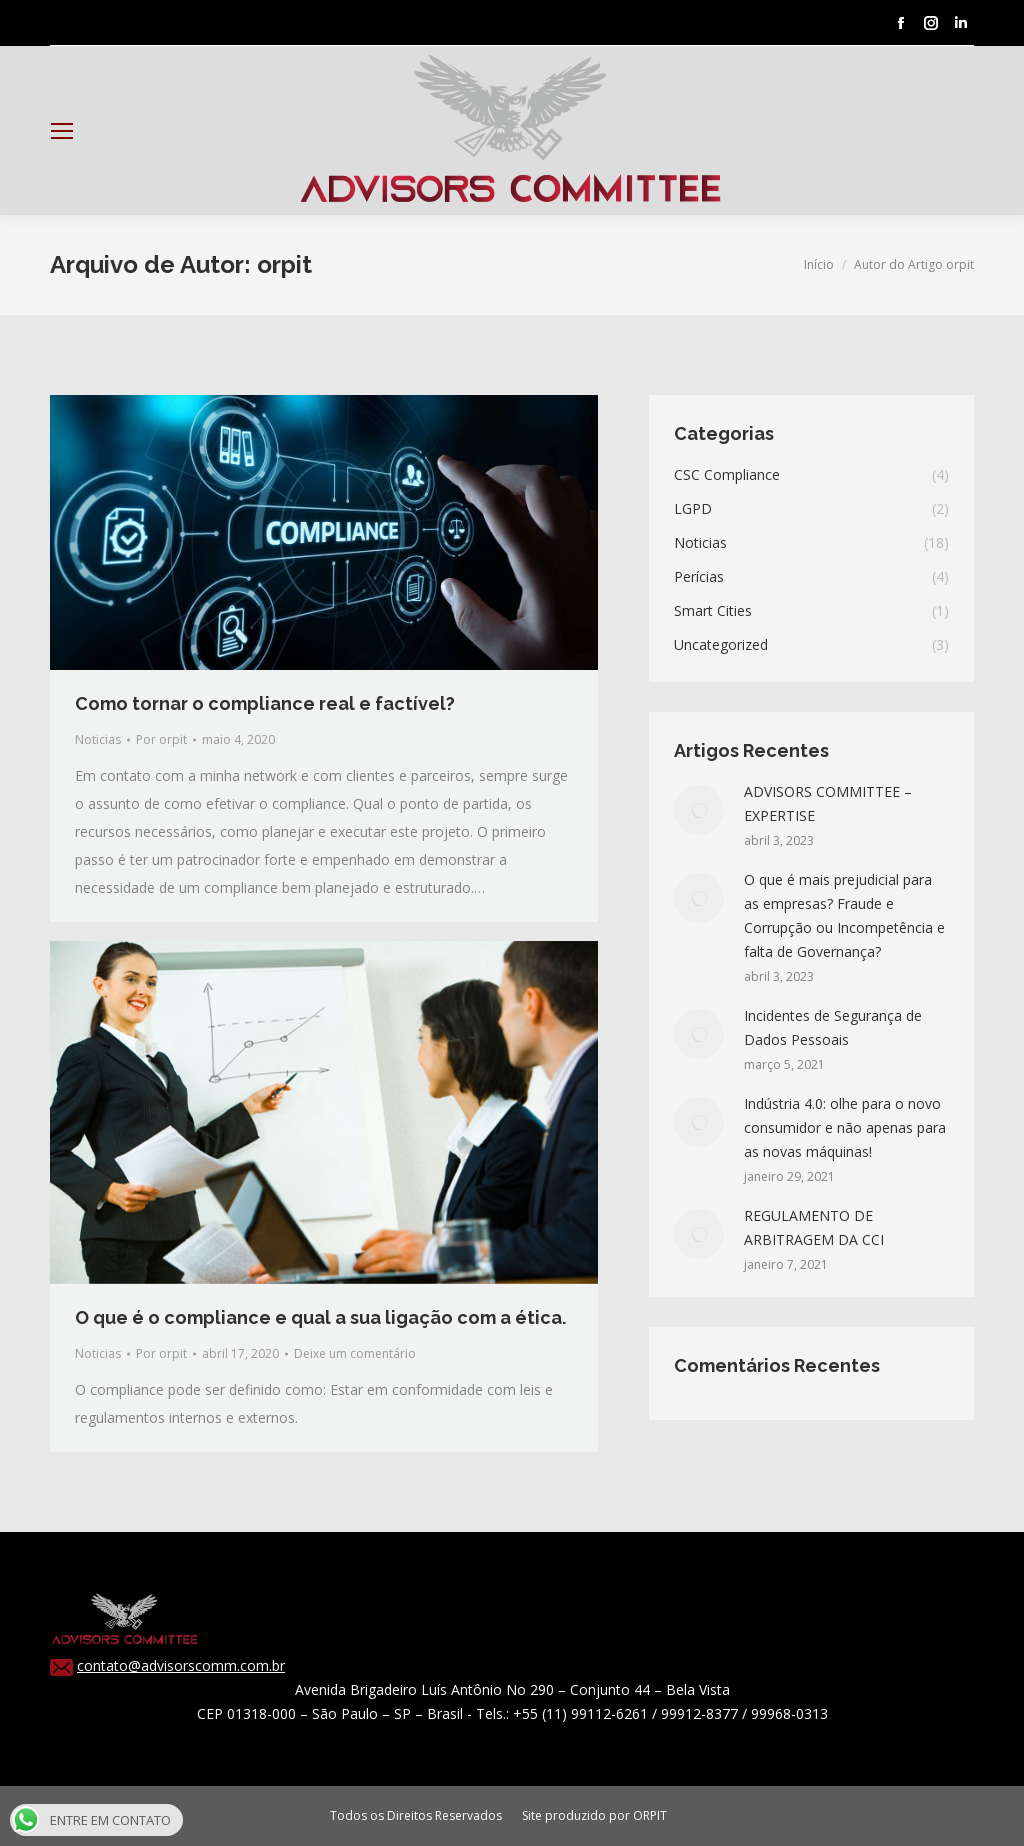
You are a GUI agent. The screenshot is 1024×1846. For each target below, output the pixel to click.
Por (161, 739)
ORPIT (650, 1815)
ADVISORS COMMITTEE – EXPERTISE (828, 803)
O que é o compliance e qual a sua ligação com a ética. (320, 1317)
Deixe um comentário (355, 1353)
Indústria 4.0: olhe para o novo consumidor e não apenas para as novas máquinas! (845, 1127)
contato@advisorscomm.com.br (181, 1665)
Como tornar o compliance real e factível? (265, 703)
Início (819, 264)
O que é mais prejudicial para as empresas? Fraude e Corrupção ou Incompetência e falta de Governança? (844, 915)
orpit (284, 264)
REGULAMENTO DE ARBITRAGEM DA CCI (814, 1227)
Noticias (98, 739)
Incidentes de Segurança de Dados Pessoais (833, 1027)
